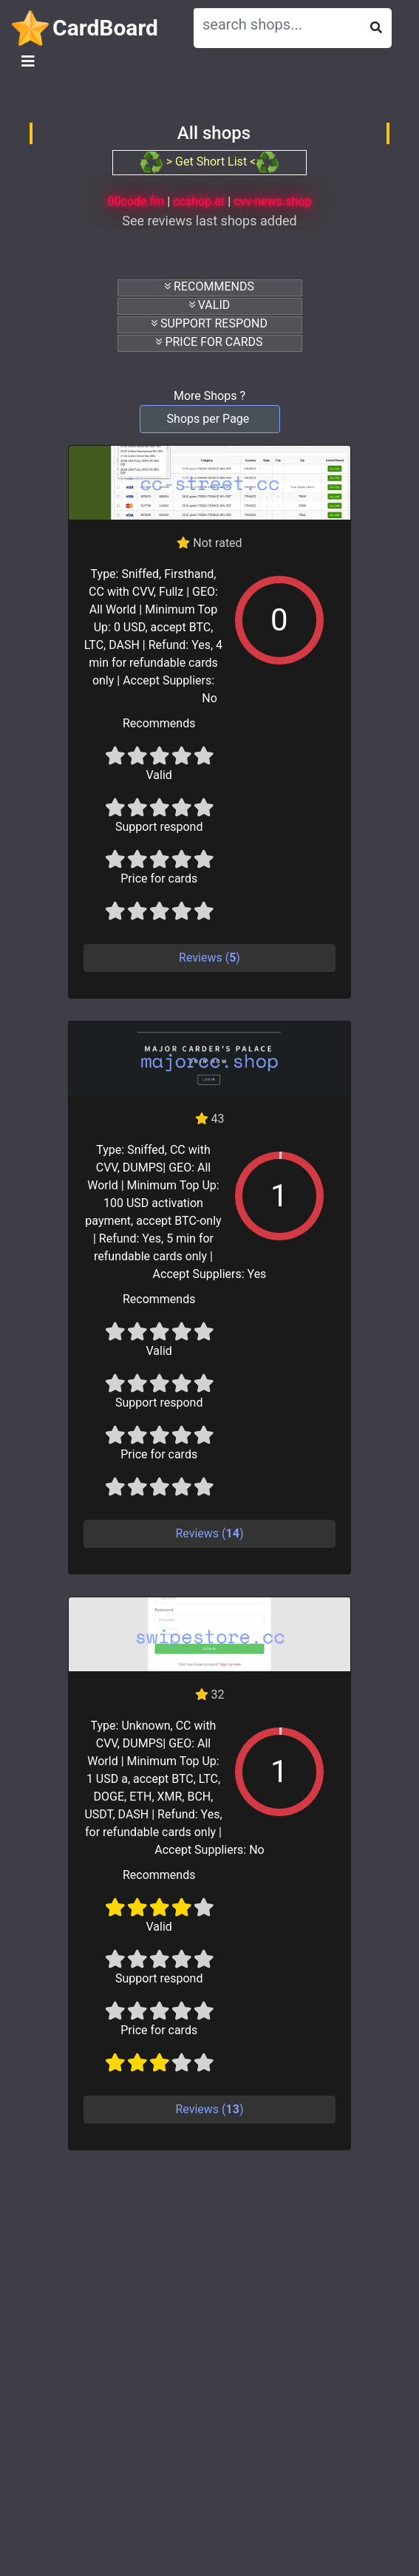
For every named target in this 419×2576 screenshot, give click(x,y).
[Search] (277, 24)
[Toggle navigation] (28, 61)
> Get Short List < (209, 161)
